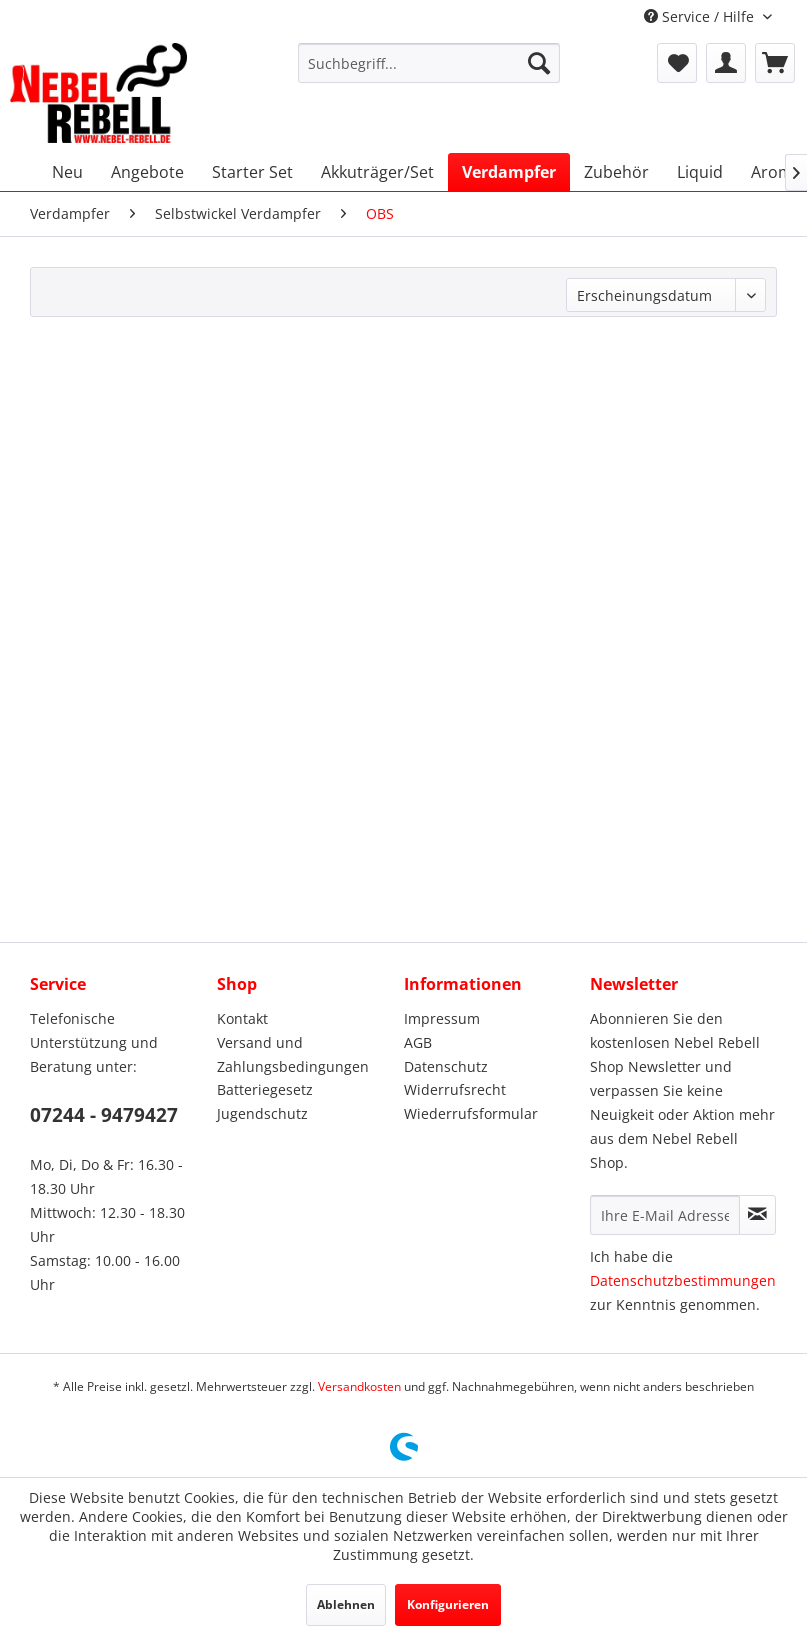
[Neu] (67, 172)
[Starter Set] (252, 172)
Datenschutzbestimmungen (683, 1280)
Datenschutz (446, 1066)
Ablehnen (346, 1604)
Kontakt (242, 1018)
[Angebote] (147, 172)
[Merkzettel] (677, 63)
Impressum (442, 1018)
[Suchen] (539, 63)
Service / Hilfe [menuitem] (701, 16)
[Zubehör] (616, 172)
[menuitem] (429, 63)
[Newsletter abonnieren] (757, 1215)
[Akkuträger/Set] (377, 172)
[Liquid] (700, 172)
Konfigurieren (448, 1604)
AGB (418, 1042)
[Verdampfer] (509, 172)
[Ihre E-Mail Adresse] (664, 1215)
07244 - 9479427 (104, 1115)
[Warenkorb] (775, 63)
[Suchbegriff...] (429, 63)
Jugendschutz (262, 1113)
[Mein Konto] (726, 63)
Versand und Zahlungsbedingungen (293, 1054)
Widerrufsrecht (455, 1089)
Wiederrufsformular (471, 1113)
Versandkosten (359, 1386)
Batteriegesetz (265, 1089)
